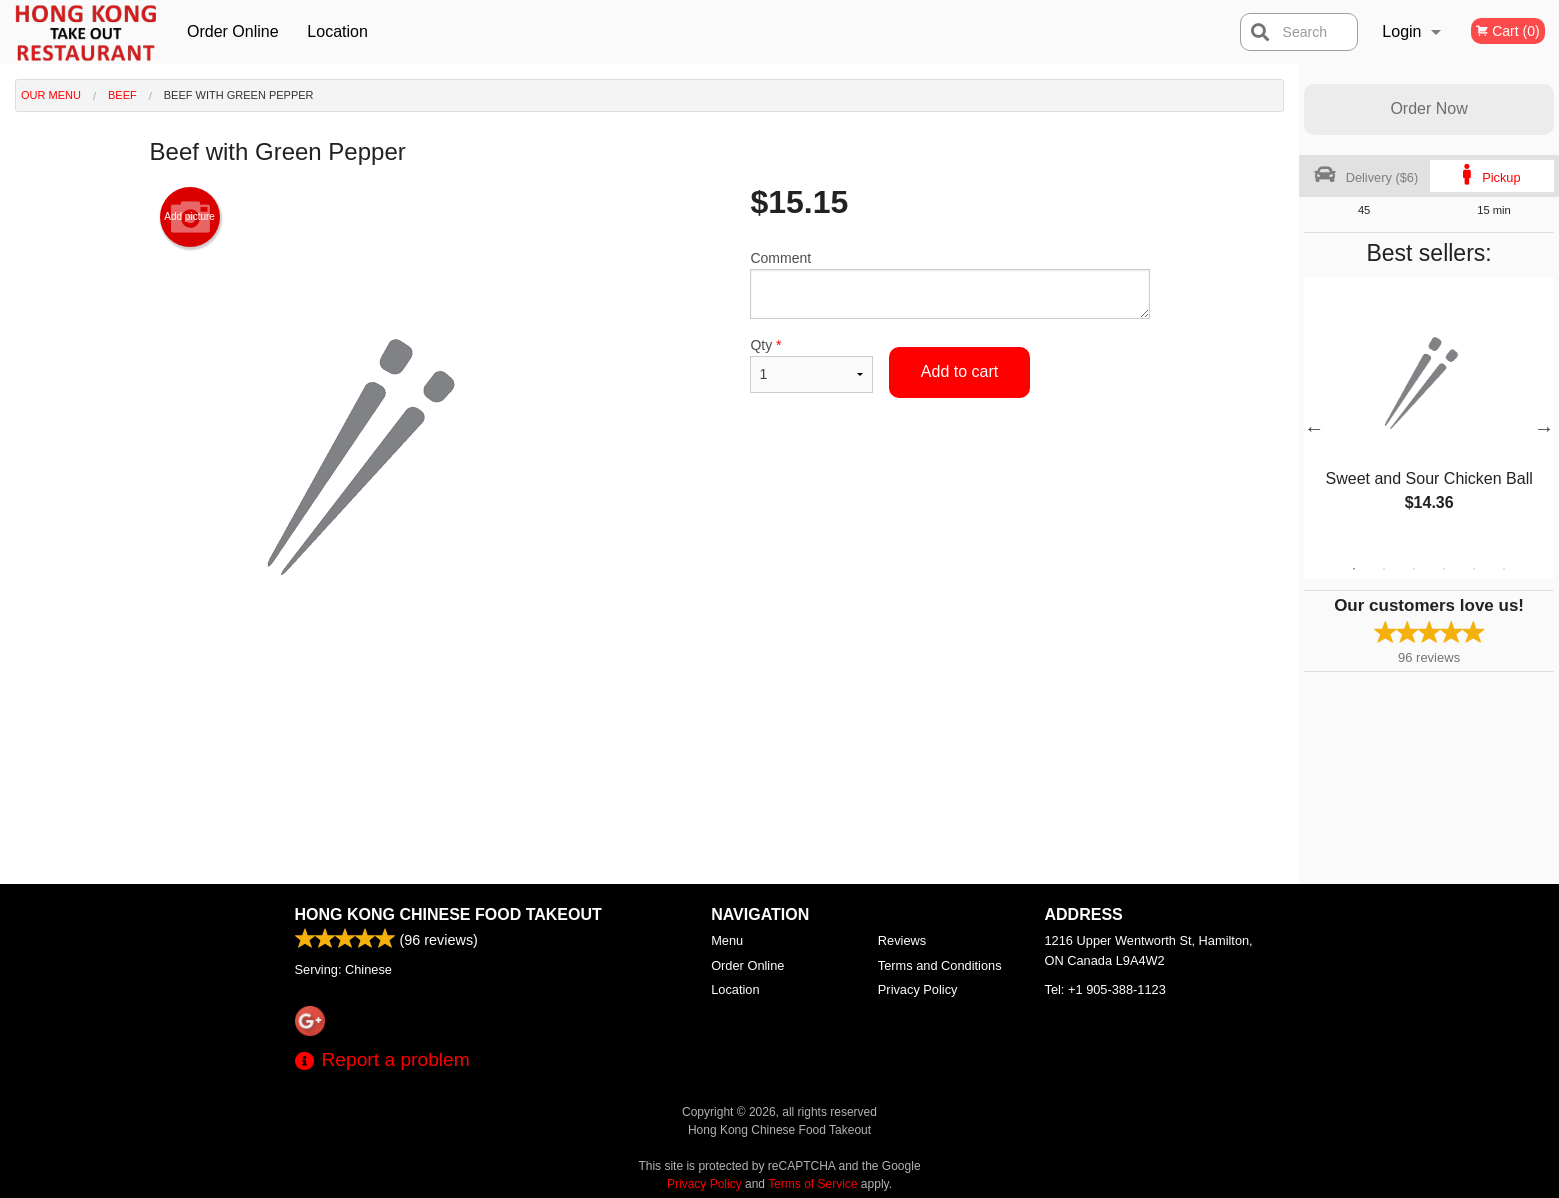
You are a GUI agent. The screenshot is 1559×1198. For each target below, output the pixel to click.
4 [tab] (1444, 569)
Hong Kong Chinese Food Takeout (448, 914)
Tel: (1105, 989)
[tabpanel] (1429, 416)
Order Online (233, 31)
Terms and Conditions (940, 965)
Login (1401, 31)
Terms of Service (812, 1184)
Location (337, 31)
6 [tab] (1504, 569)
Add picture (189, 217)
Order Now (1428, 108)
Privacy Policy (918, 989)
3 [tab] (1414, 569)
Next (1544, 428)
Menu (727, 940)
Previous (1314, 428)
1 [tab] (1354, 569)
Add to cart (959, 371)
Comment (949, 284)
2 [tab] (1384, 569)
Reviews (902, 940)
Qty (811, 365)
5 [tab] (1474, 569)
